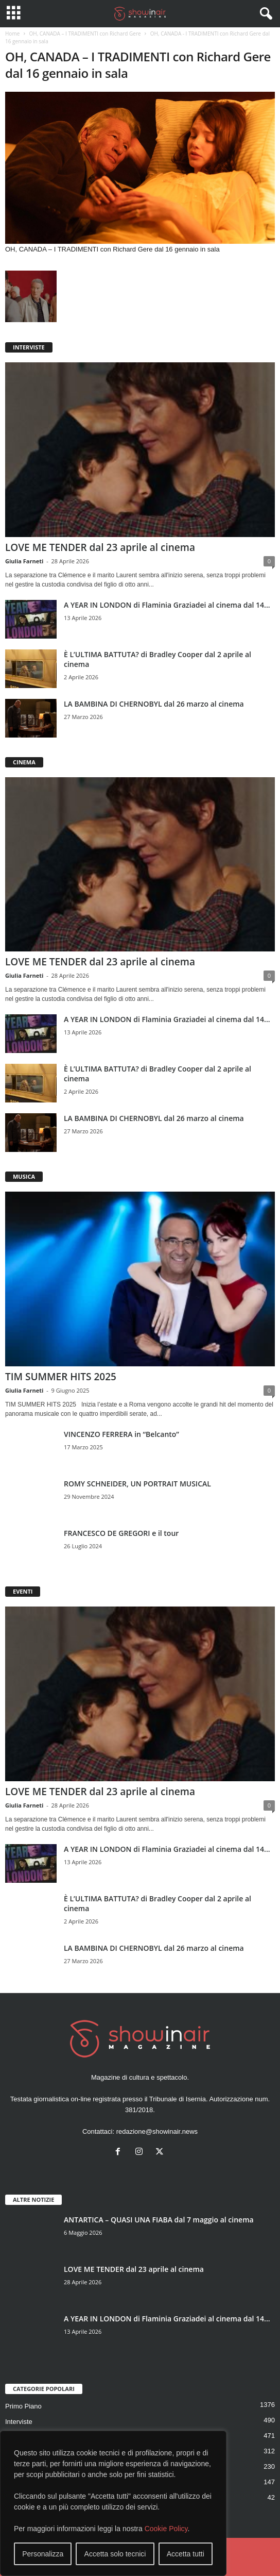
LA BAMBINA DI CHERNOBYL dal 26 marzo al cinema (154, 704)
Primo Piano (23, 2406)
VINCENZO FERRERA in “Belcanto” (121, 1434)
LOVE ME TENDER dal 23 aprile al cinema (100, 547)
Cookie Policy (166, 2528)
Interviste (18, 2422)
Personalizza (42, 2554)
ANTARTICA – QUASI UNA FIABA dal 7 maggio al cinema (159, 2219)
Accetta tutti (185, 2554)
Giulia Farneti (24, 561)
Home (12, 33)
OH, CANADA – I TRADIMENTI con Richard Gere (85, 33)
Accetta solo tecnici (115, 2554)
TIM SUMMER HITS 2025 (60, 1376)
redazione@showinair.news (157, 2131)
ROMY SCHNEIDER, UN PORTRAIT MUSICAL (137, 1483)
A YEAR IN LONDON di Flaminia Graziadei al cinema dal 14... (167, 605)
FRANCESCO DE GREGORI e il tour (121, 1533)
